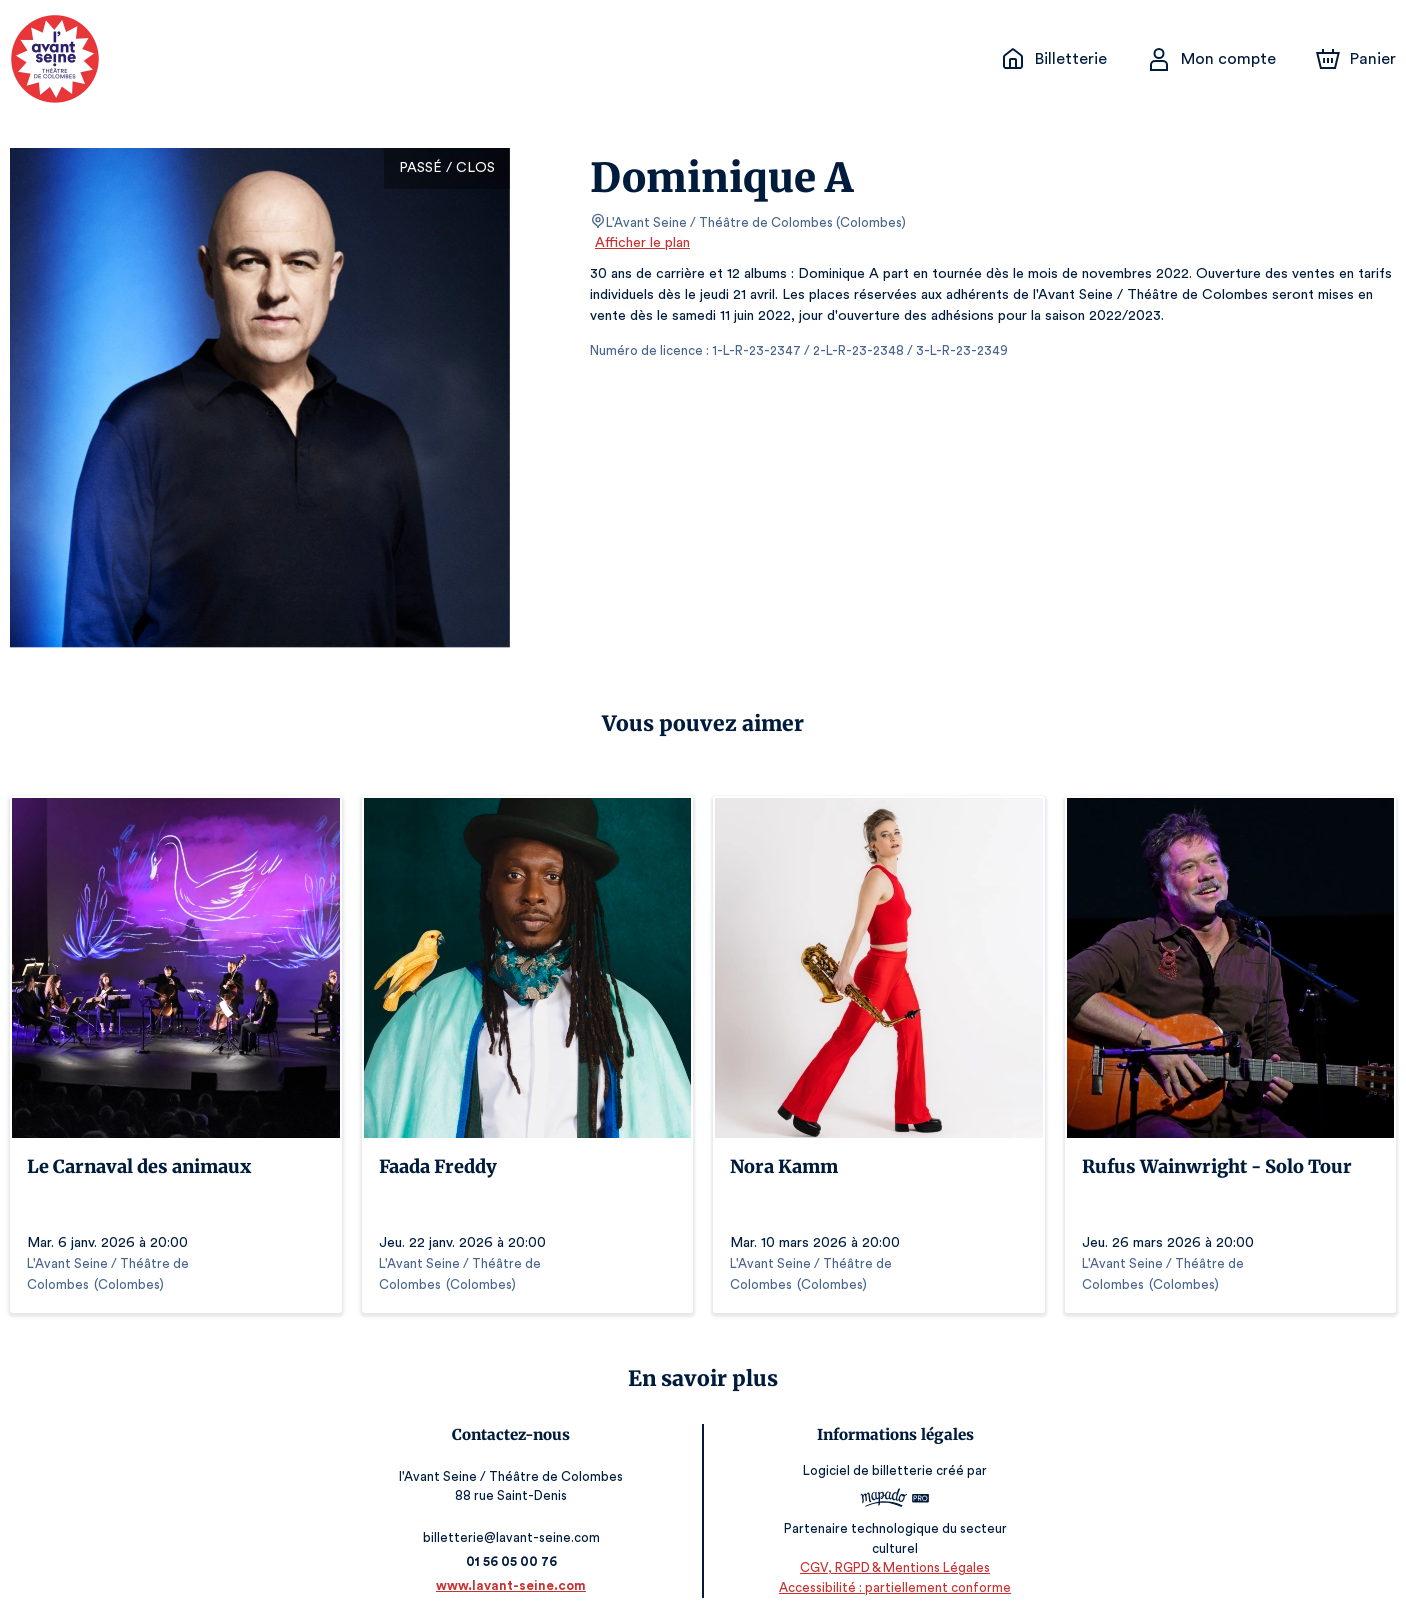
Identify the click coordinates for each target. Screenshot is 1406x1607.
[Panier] (1356, 59)
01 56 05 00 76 (514, 1540)
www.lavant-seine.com (514, 1564)
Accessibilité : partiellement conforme (891, 1566)
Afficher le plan (641, 243)
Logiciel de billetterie (866, 1456)
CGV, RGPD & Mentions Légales (892, 1547)
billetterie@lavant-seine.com (515, 1516)
